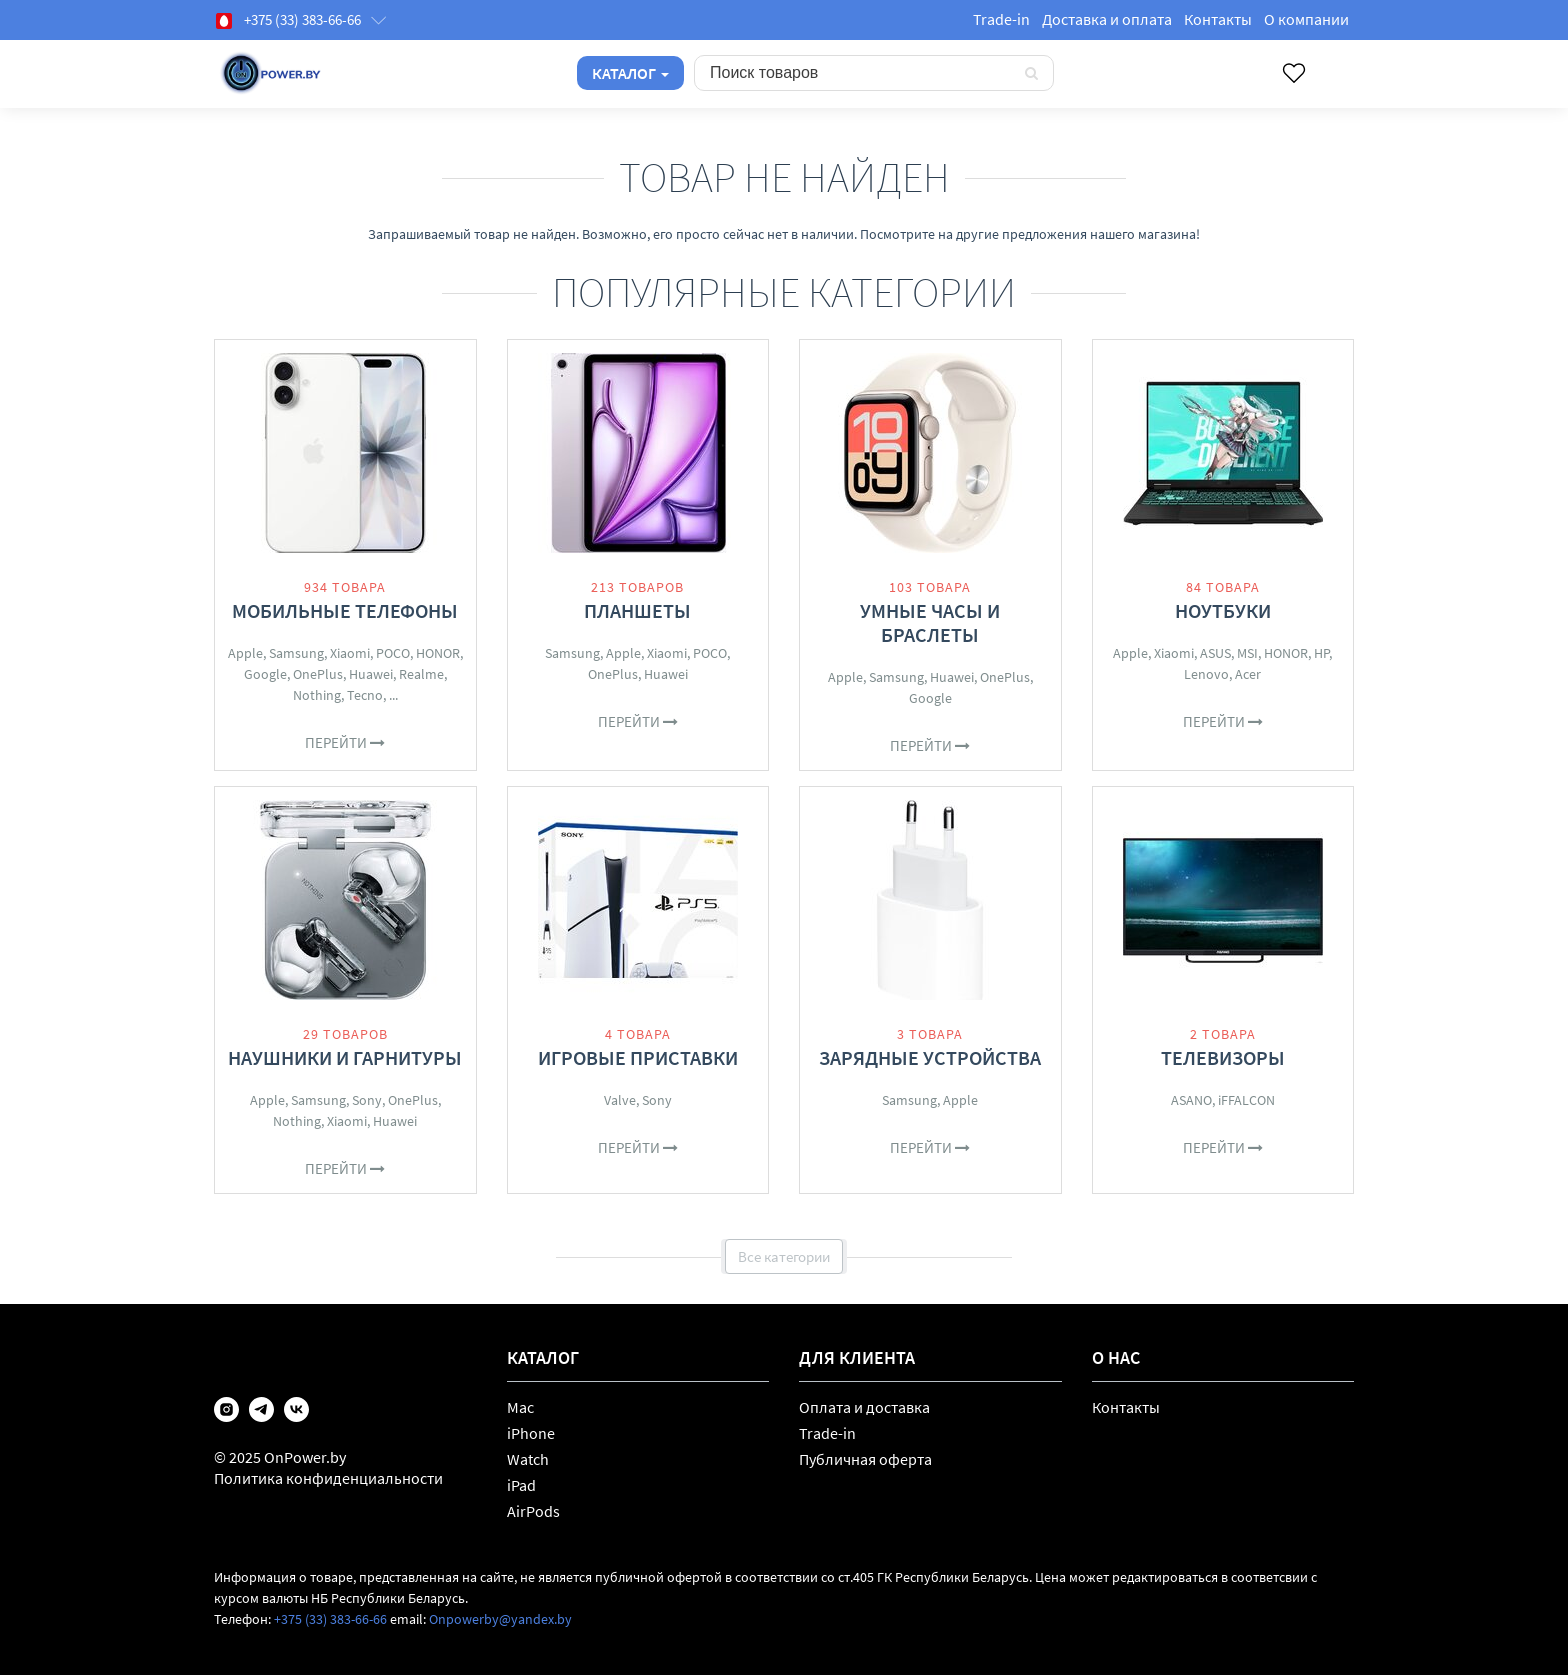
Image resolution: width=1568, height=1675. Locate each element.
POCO (393, 653)
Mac (520, 1407)
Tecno (365, 695)
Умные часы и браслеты (930, 622)
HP (1321, 653)
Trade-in (1001, 19)
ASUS (1215, 653)
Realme (421, 674)
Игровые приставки (638, 1057)
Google (265, 674)
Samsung (296, 653)
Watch (528, 1459)
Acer (1248, 674)
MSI (1247, 653)
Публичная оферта (865, 1459)
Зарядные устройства (930, 1057)
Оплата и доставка (864, 1407)
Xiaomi (350, 653)
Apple (245, 653)
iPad (521, 1485)
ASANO (1191, 1100)
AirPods (533, 1511)
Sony (367, 1100)
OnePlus (318, 674)
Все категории (784, 1256)
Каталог (630, 73)
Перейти (345, 742)
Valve (620, 1100)
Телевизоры (1223, 1057)
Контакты (1218, 19)
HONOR (438, 653)
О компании (1306, 19)
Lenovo (1206, 674)
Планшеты (637, 610)
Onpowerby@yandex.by (500, 1619)
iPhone (531, 1433)
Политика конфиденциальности (328, 1478)
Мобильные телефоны (345, 610)
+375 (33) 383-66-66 (330, 1619)
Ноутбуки (1223, 610)
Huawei (371, 674)
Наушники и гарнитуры (345, 1057)
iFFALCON (1246, 1100)
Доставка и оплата (1107, 19)
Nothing (317, 695)
